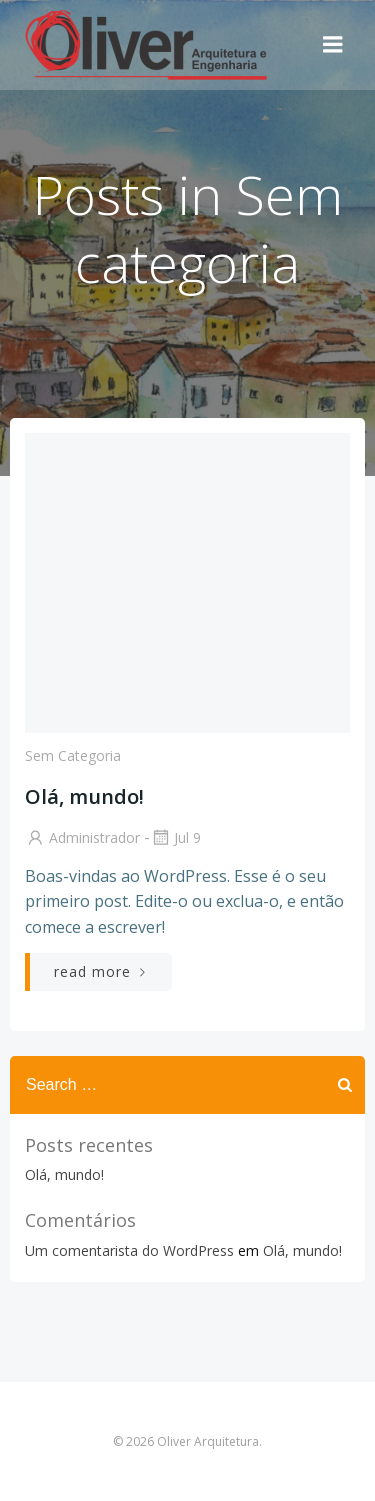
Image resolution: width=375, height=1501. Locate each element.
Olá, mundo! (64, 1174)
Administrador (82, 837)
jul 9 (175, 837)
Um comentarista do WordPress (129, 1250)
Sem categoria (73, 755)
